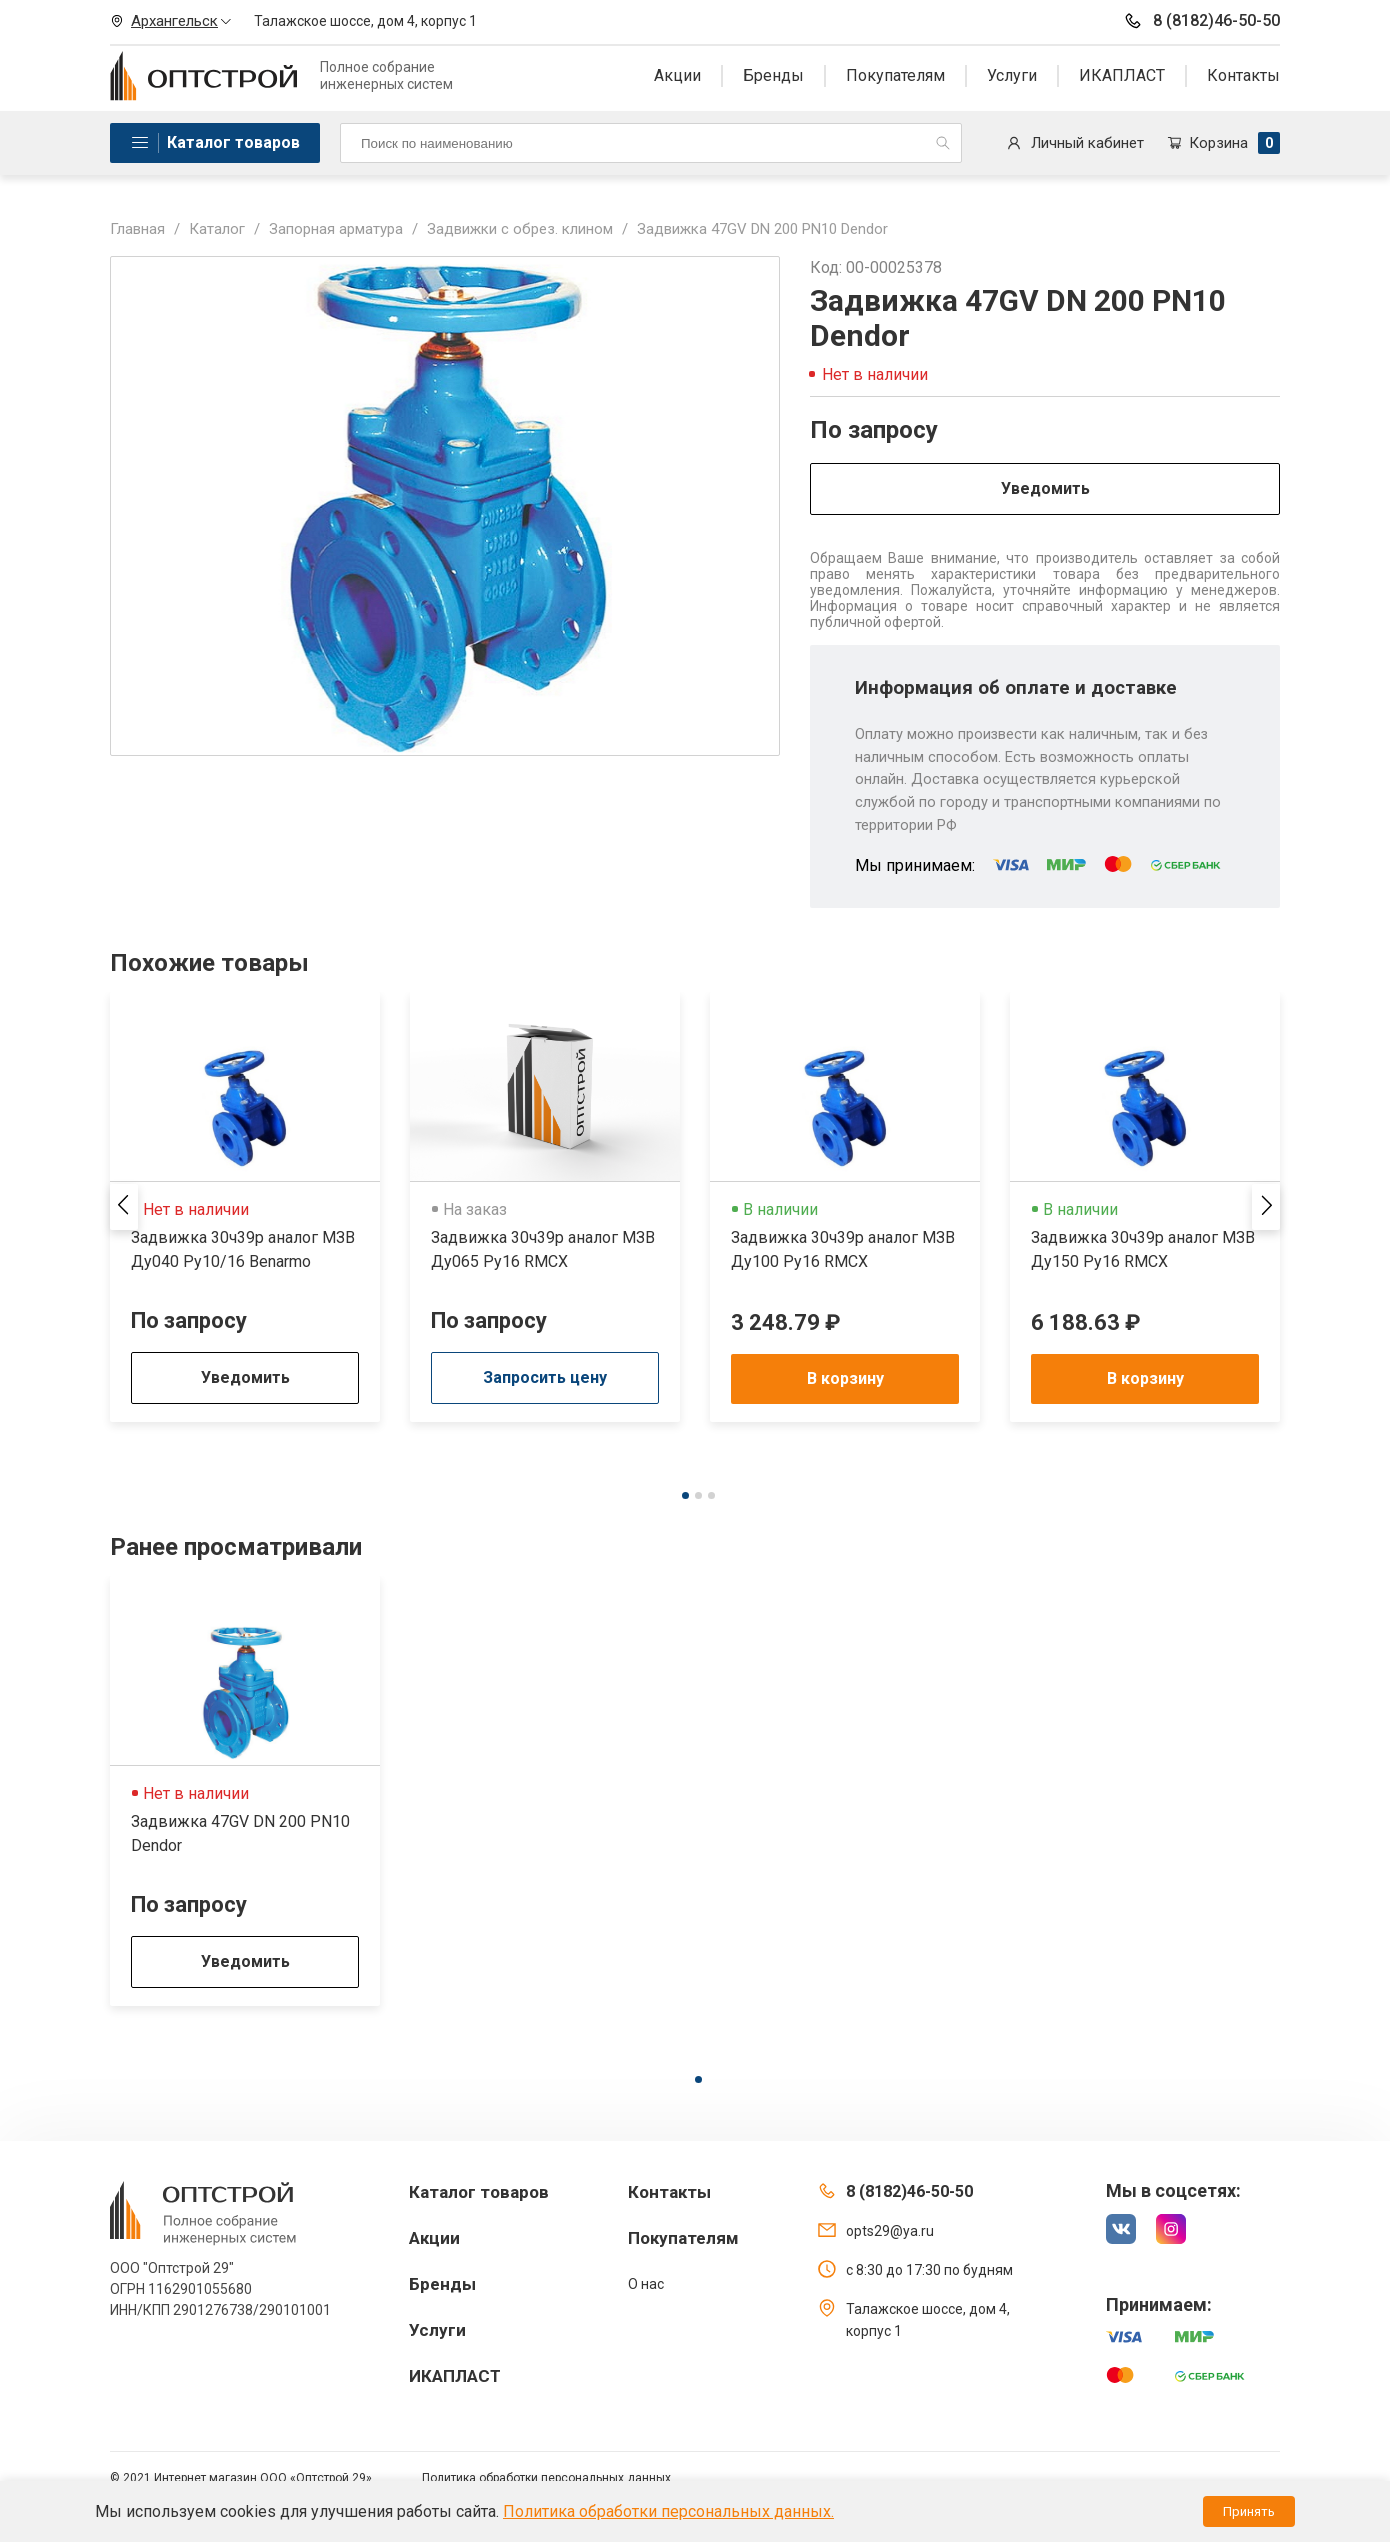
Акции (677, 75)
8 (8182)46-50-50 (1201, 21)
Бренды (773, 75)
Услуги (1012, 75)
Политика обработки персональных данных (546, 2478)
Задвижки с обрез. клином (520, 229)
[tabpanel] (245, 1207)
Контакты (1243, 75)
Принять (1249, 2511)
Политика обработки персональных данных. (668, 2511)
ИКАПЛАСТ (1122, 75)
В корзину (845, 1378)
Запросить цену (545, 1377)
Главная (137, 229)
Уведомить (1045, 488)
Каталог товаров (233, 142)
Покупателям (895, 75)
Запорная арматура (336, 229)
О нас (646, 2284)
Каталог (217, 229)
